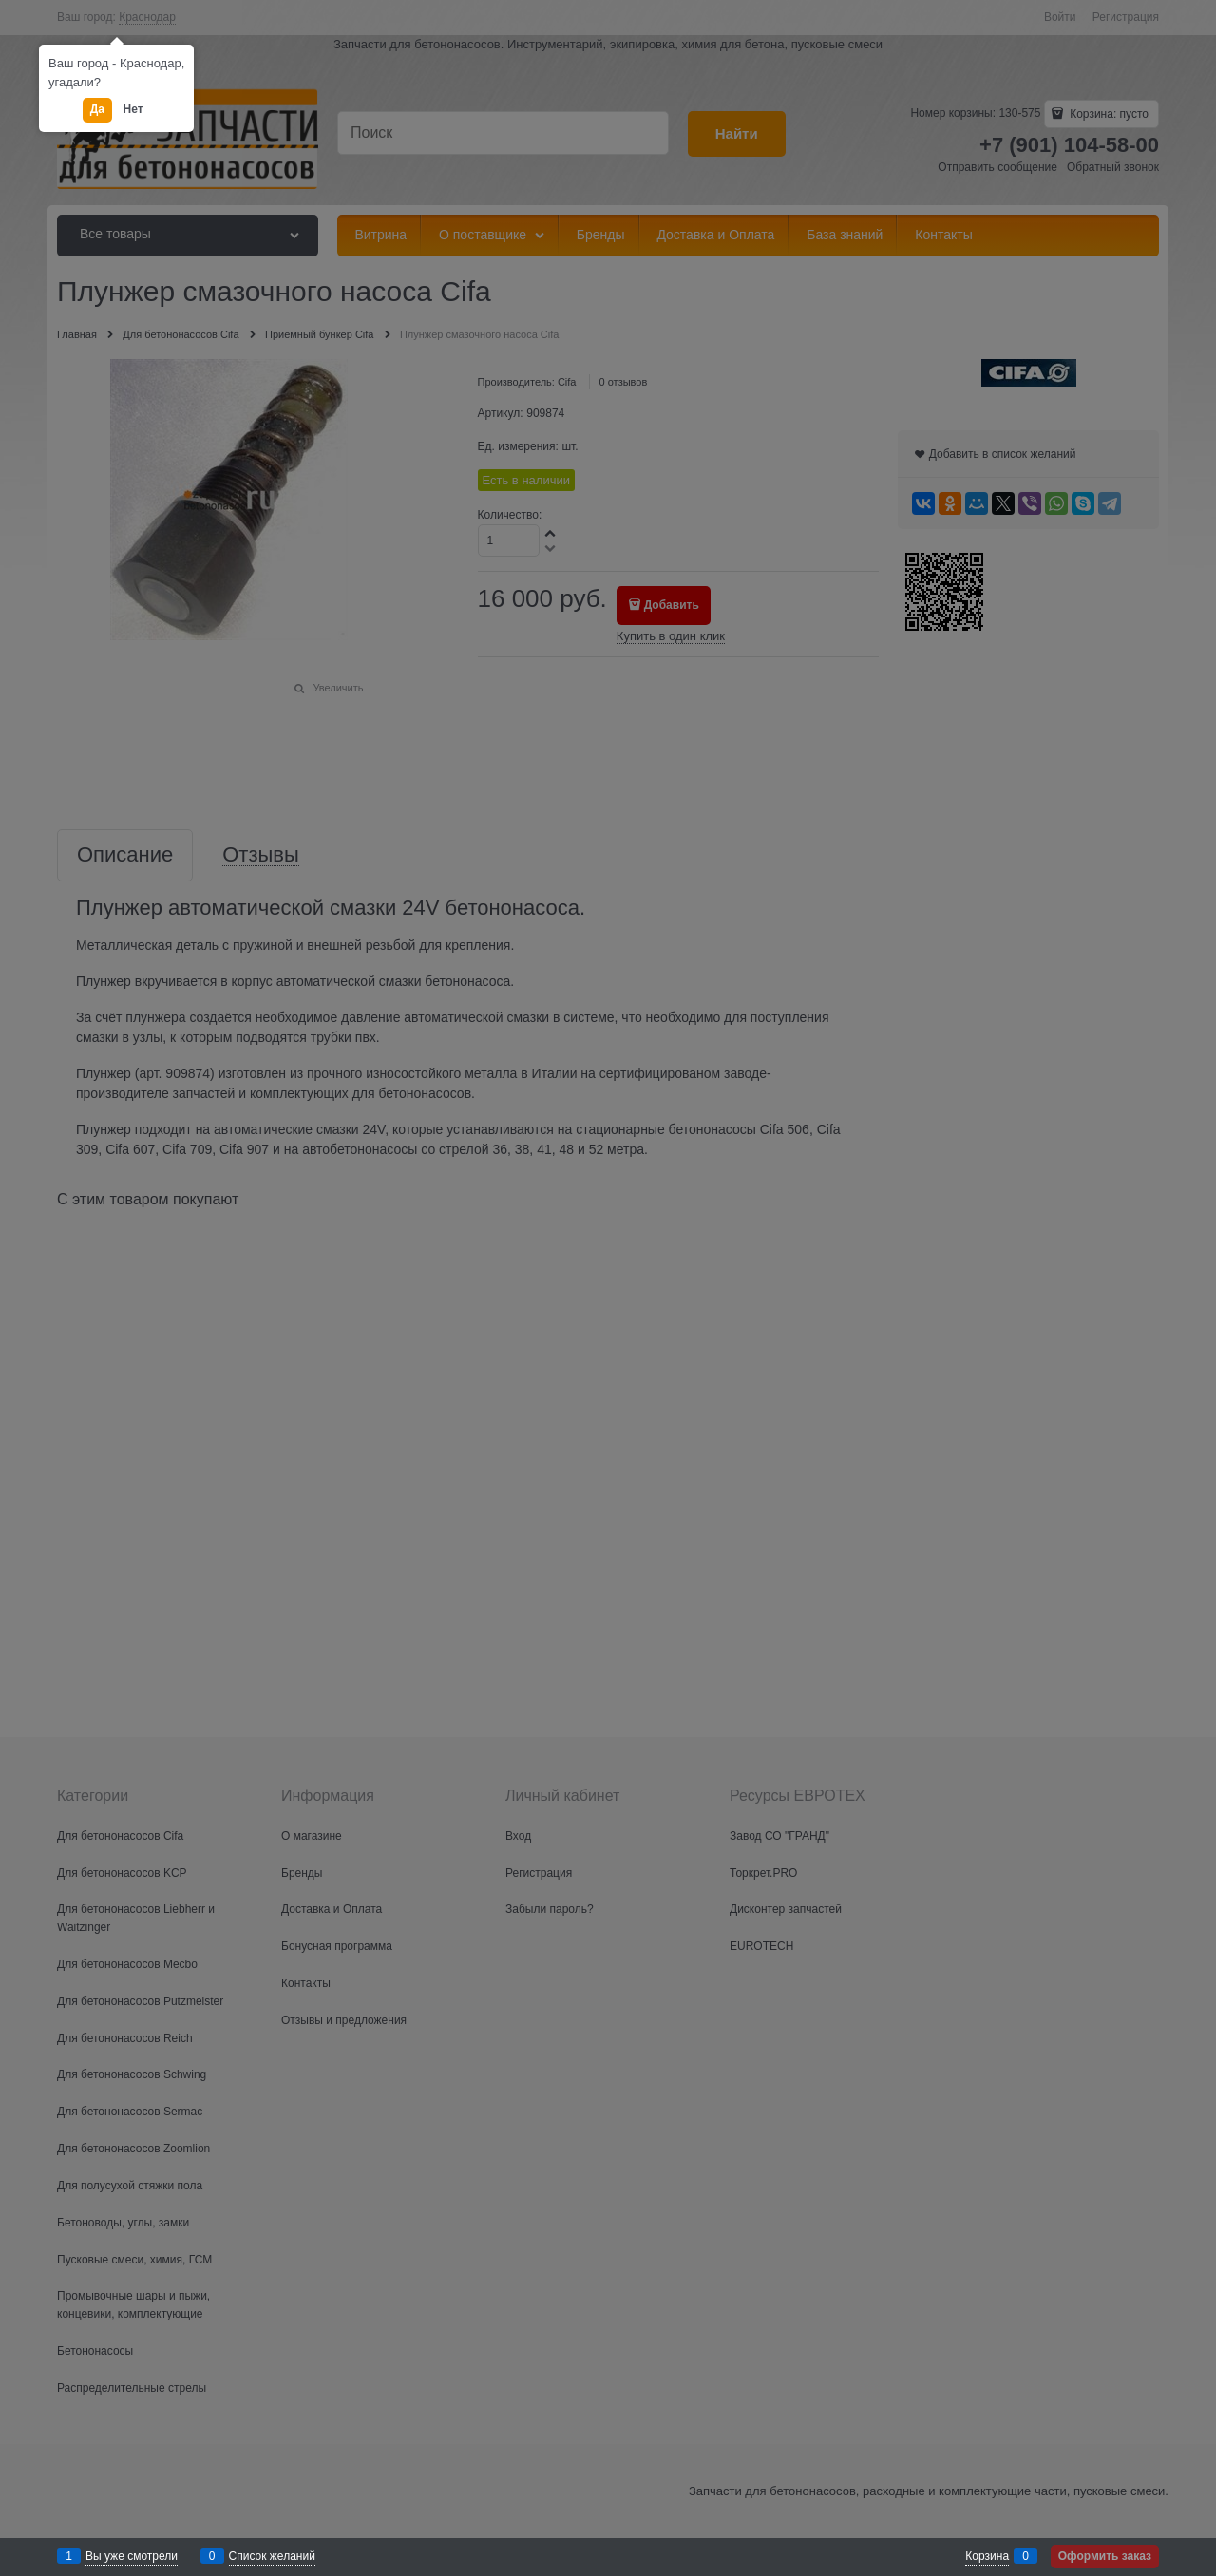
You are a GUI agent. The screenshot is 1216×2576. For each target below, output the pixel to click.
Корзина (987, 2556)
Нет (133, 109)
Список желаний (272, 2556)
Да (97, 109)
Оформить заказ (1104, 2556)
